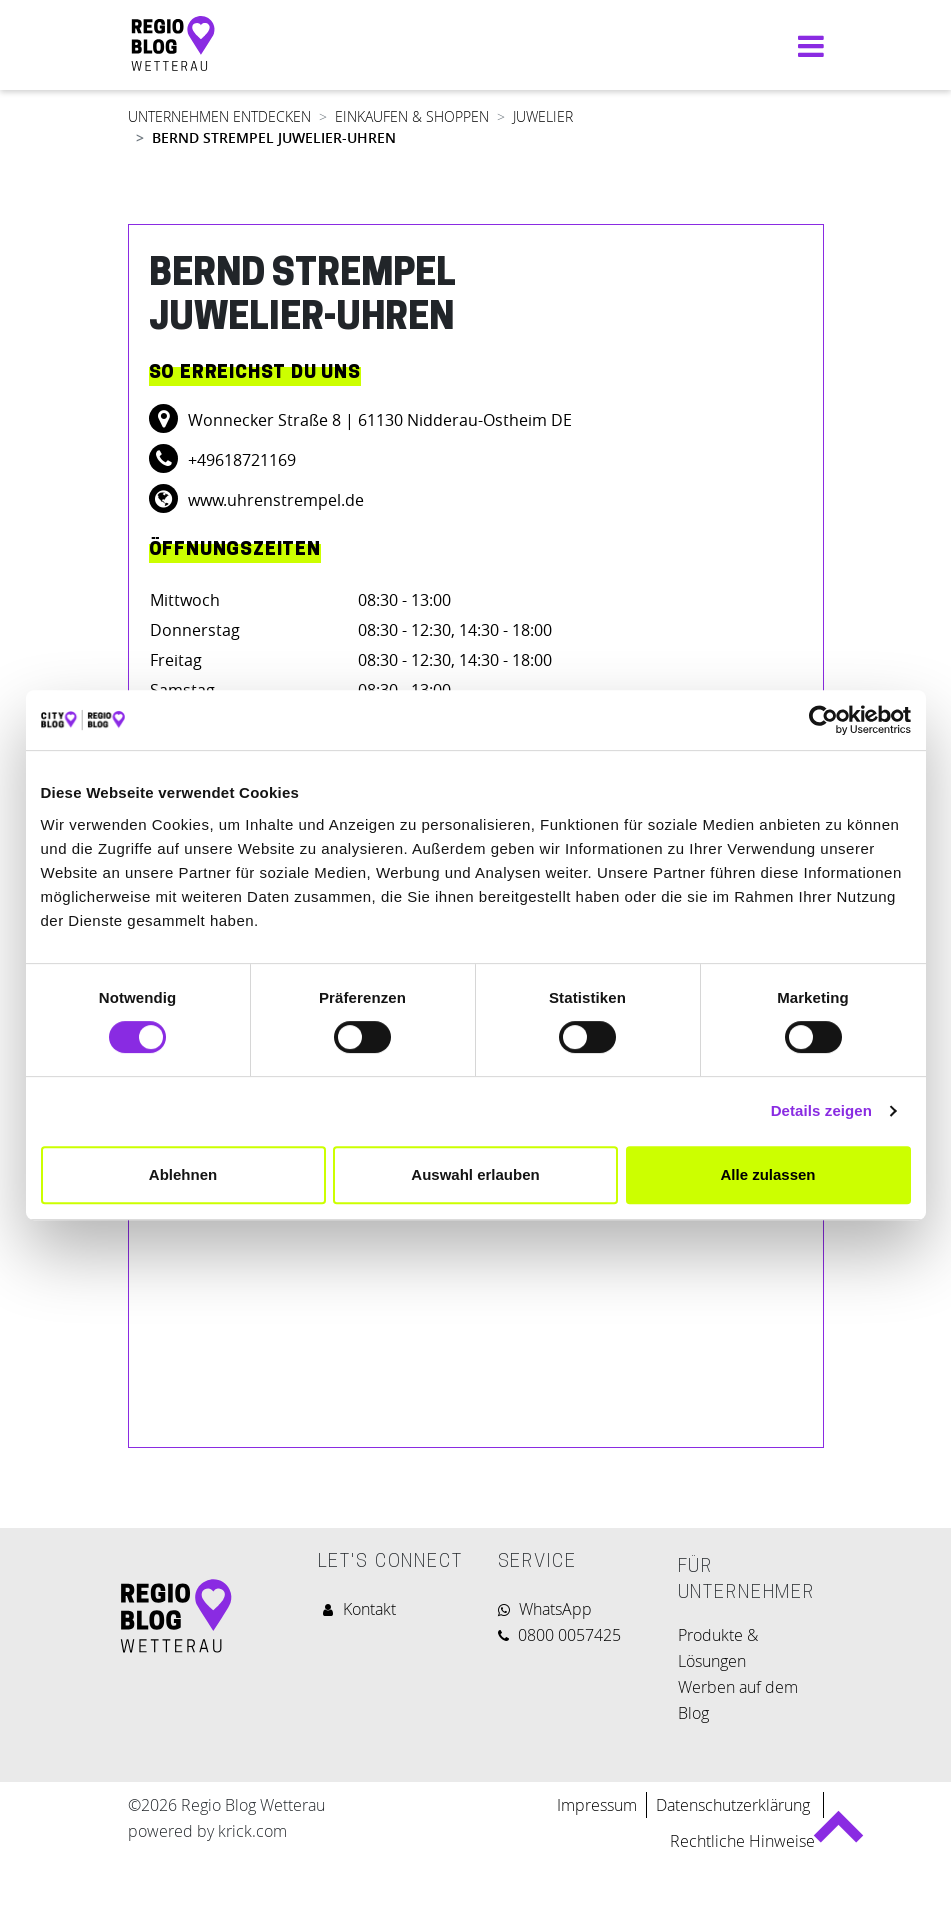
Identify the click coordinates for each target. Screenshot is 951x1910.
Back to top (838, 1834)
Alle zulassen (767, 1174)
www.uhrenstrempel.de (274, 500)
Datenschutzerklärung (735, 1805)
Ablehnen (183, 1174)
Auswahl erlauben (475, 1174)
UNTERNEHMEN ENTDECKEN (219, 116)
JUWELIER (543, 116)
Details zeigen (821, 1110)
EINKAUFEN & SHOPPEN (412, 116)
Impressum (597, 1805)
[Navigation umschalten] (806, 45)
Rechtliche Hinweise (742, 1841)
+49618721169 (240, 460)
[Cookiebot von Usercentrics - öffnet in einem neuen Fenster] (823, 720)
